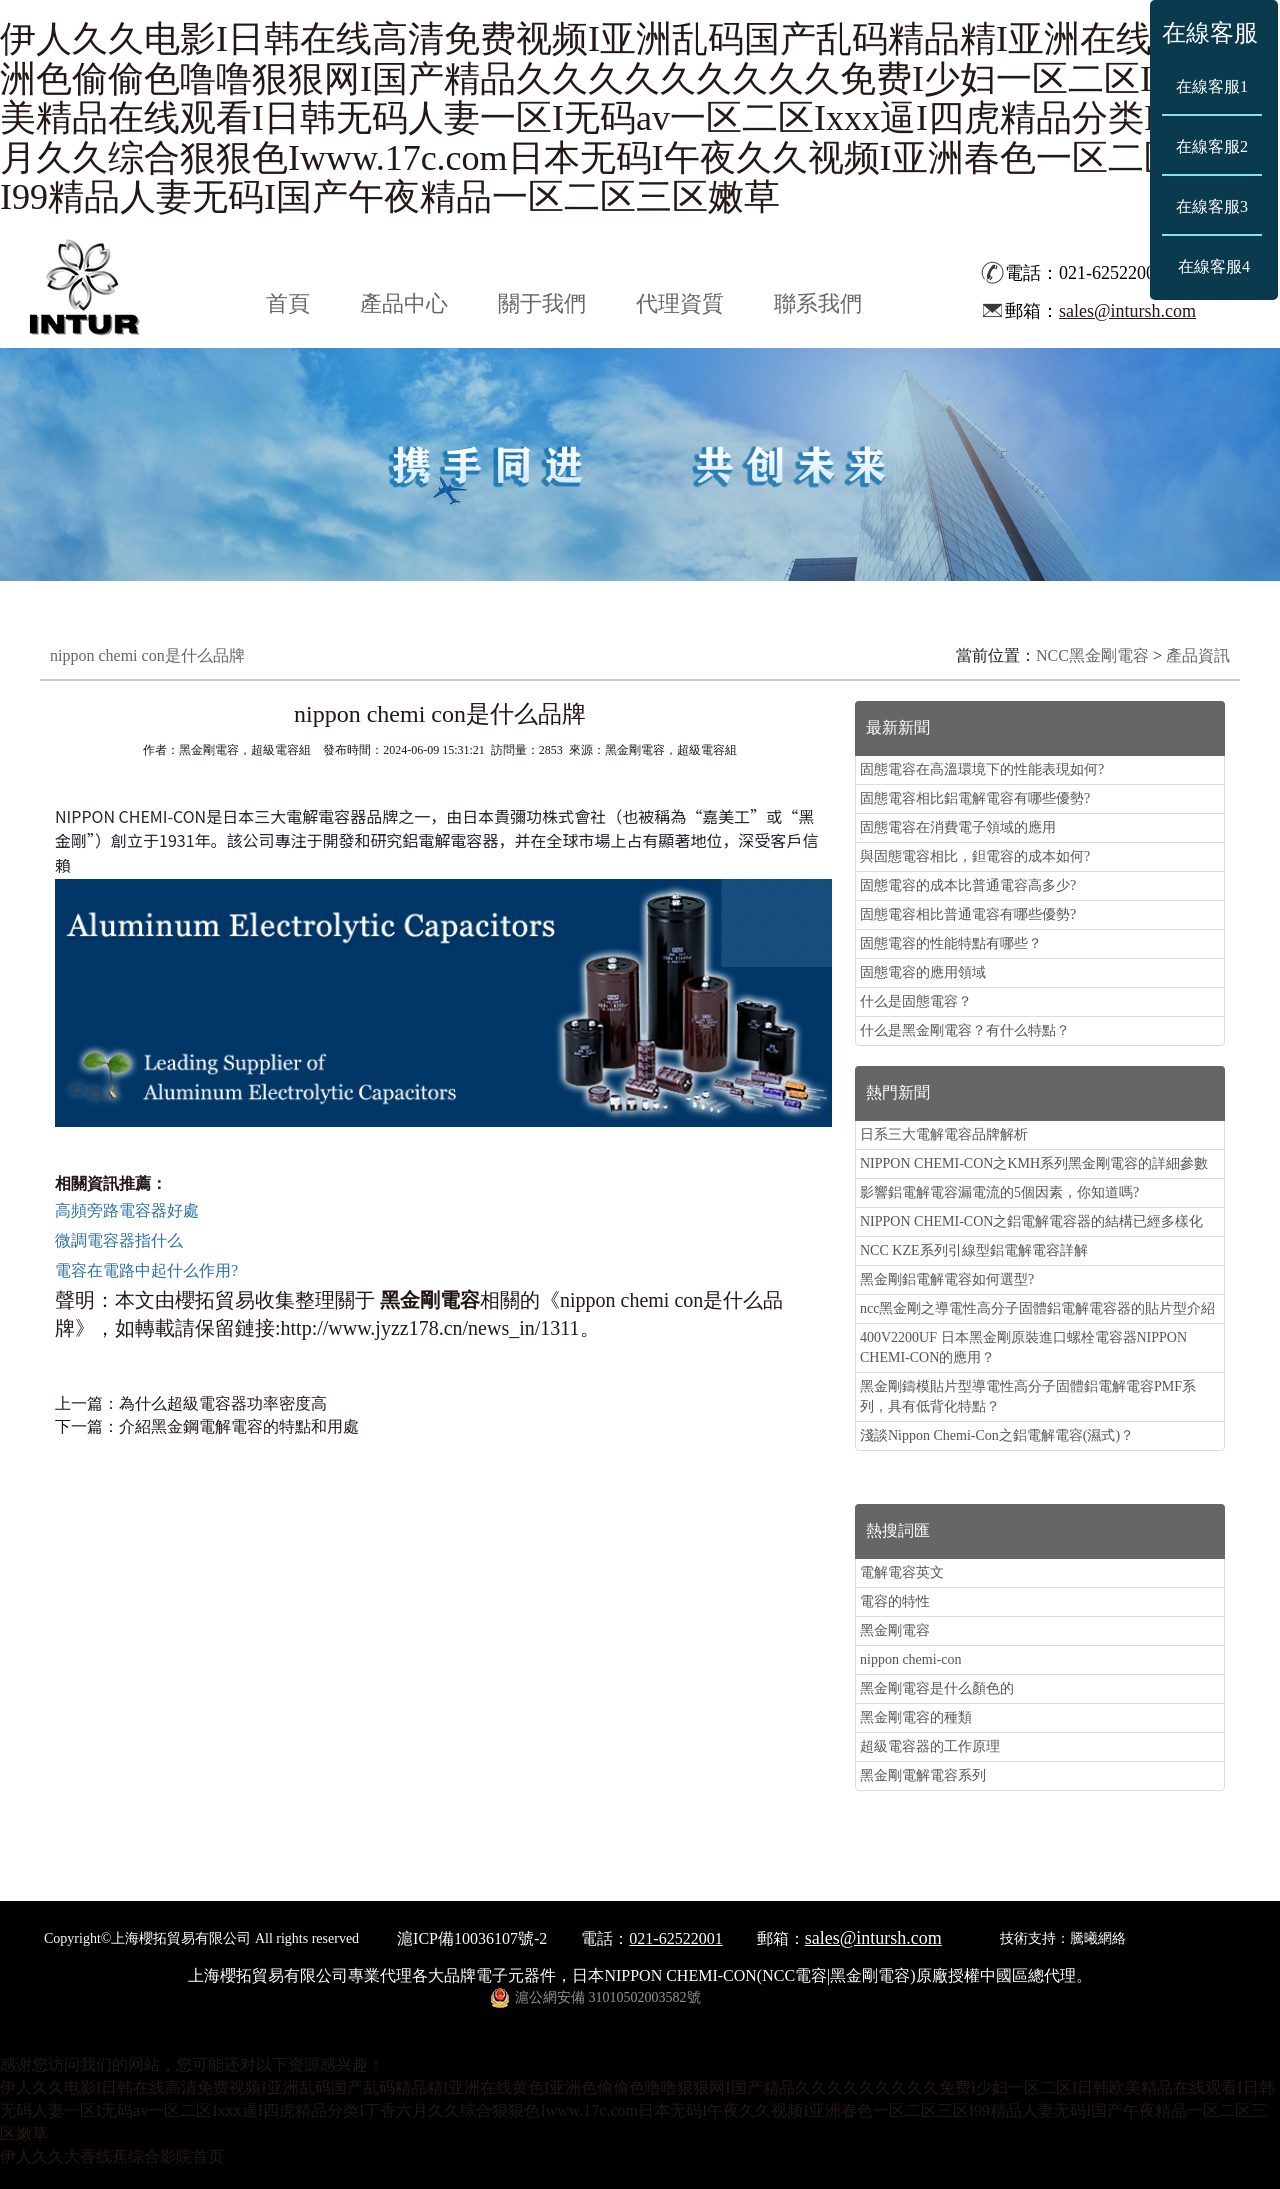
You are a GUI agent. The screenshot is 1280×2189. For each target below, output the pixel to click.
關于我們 (542, 303)
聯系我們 (818, 303)
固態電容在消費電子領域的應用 (958, 827)
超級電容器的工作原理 (930, 1746)
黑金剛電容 (895, 1630)
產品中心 (404, 303)
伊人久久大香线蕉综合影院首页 (112, 2156)
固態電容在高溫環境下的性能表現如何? (982, 769)
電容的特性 (895, 1601)
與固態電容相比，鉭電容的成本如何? (975, 856)
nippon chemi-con (910, 1659)
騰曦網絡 (1098, 1938)
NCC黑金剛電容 (1092, 655)
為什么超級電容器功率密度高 (223, 1403)
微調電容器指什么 (119, 1240)
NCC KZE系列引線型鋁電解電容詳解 (974, 1250)
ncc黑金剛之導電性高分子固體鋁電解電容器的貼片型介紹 (1037, 1308)
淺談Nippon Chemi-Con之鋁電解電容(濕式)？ (997, 1435)
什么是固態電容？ (916, 1001)
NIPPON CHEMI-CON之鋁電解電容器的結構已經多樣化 (1031, 1221)
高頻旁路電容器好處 (127, 1210)
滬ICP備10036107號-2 (472, 1938)
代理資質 (680, 303)
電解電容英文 (902, 1572)
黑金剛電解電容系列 (923, 1775)
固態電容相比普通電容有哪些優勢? (968, 914)
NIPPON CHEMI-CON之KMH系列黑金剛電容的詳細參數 (1034, 1163)
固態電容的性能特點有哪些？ (951, 943)
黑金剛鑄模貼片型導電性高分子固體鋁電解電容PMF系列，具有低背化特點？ (1028, 1396)
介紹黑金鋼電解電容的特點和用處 (239, 1426)
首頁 (288, 303)
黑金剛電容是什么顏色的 (937, 1688)
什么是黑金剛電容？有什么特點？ (965, 1030)
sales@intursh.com (1127, 311)
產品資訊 (1198, 655)
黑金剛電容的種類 (916, 1717)
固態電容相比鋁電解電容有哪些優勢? (975, 798)
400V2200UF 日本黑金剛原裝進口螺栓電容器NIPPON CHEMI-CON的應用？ (1023, 1347)
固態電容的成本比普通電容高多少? (968, 885)
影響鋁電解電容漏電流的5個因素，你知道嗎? (999, 1192)
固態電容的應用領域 (923, 972)
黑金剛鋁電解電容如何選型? (947, 1279)
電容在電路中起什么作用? (146, 1270)
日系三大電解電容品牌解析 (944, 1134)
